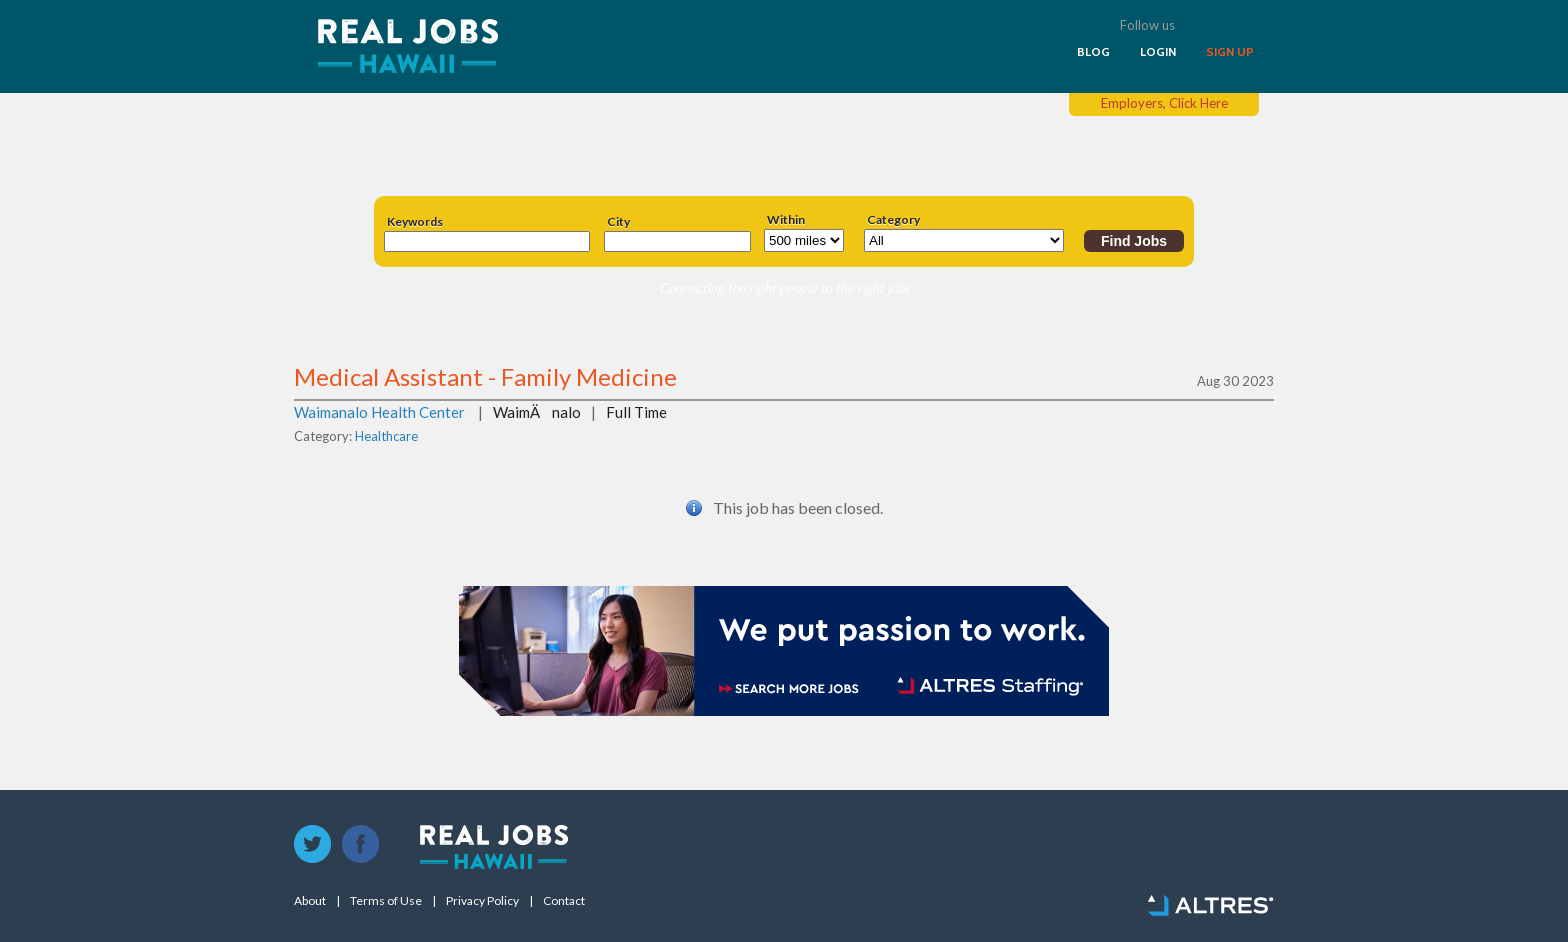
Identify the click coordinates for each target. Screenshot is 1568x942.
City (618, 222)
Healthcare (386, 436)
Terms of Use (386, 901)
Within (786, 220)
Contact (564, 901)
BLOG (1093, 52)
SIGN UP (1230, 52)
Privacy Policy (482, 901)
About (310, 901)
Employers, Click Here (1164, 103)
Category (893, 220)
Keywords (415, 222)
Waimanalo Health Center (379, 412)
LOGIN (1158, 52)
